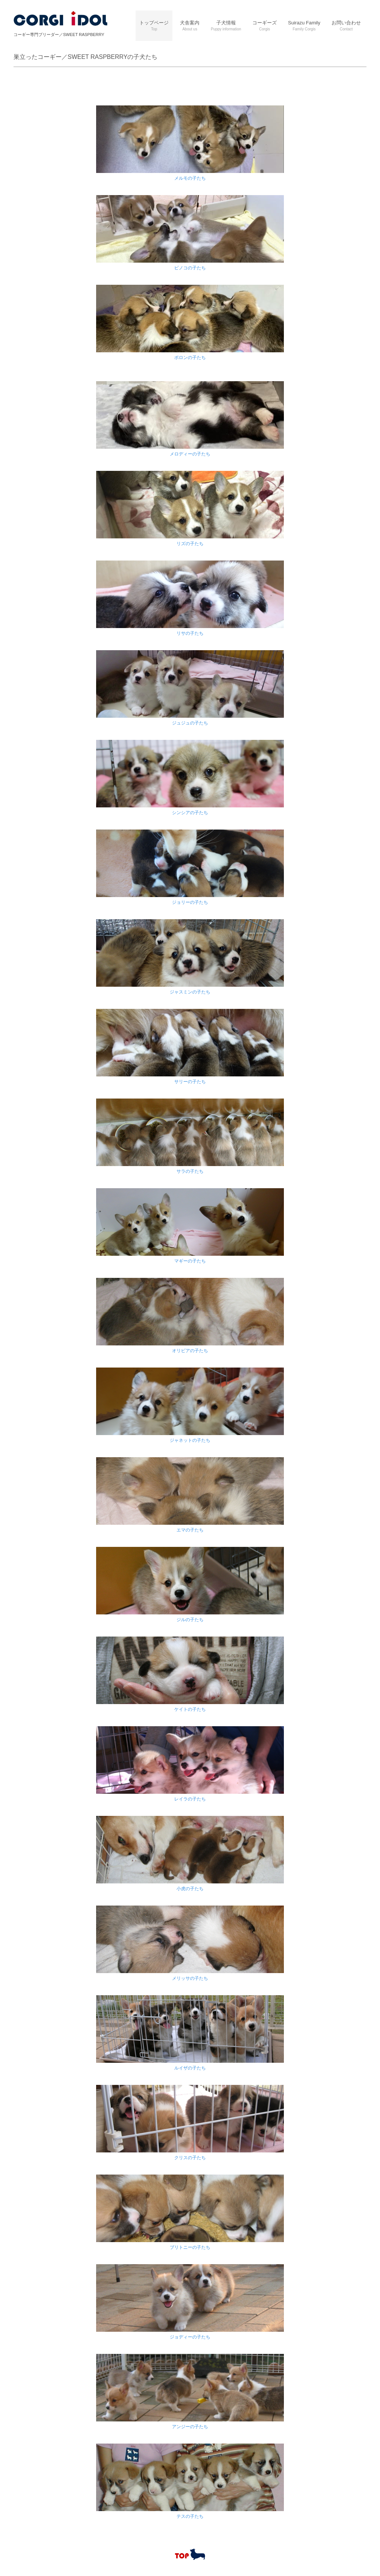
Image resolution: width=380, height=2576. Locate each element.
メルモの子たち (190, 178)
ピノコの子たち (190, 268)
